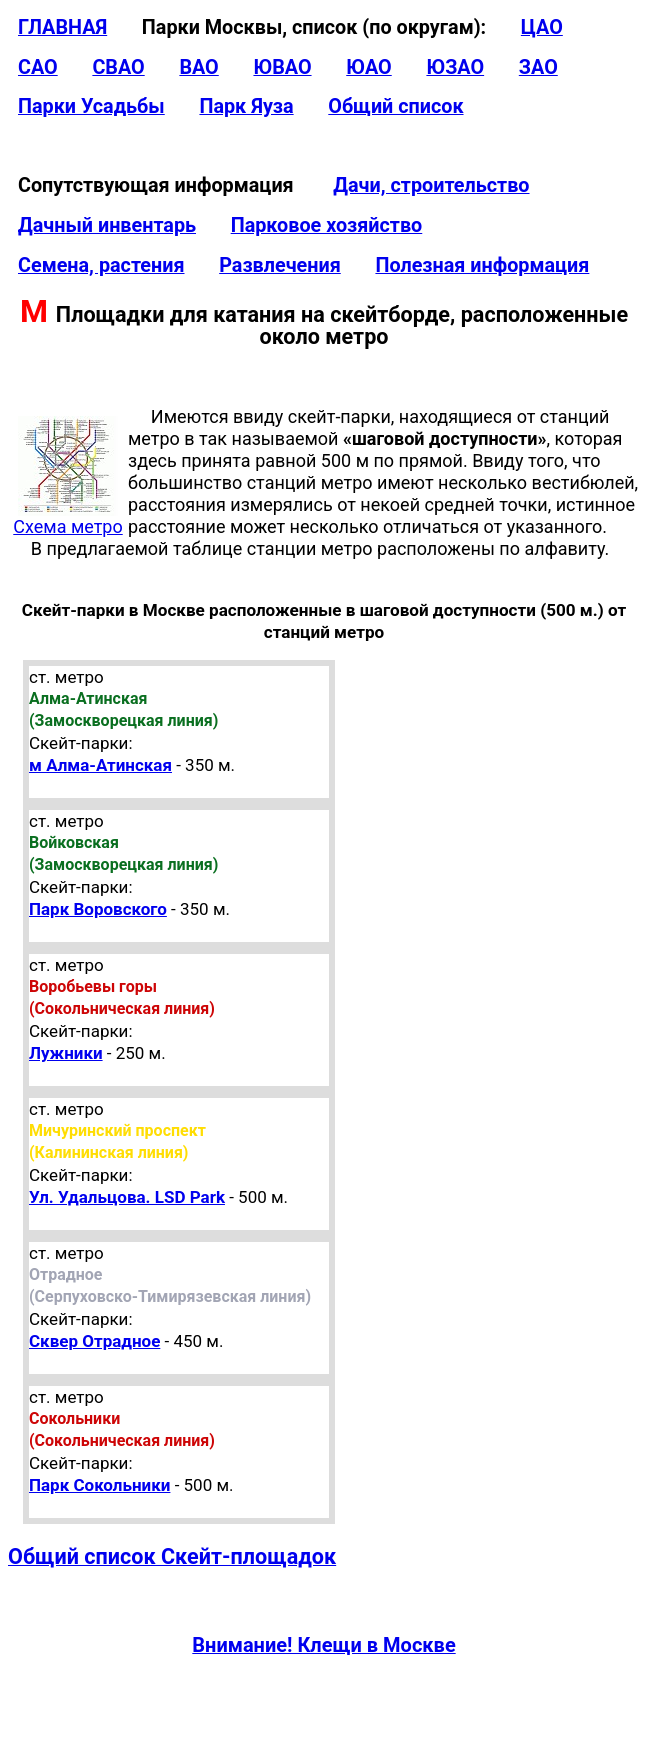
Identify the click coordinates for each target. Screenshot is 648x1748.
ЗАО (538, 67)
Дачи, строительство (431, 185)
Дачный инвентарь (107, 225)
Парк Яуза (246, 106)
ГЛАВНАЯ (62, 27)
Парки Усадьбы (91, 106)
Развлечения (280, 265)
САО (38, 67)
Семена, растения (101, 265)
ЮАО (369, 67)
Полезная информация (482, 265)
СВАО (118, 67)
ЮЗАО (455, 67)
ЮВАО (282, 67)
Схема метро (67, 518)
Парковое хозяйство (327, 225)
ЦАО (542, 27)
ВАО (198, 67)
